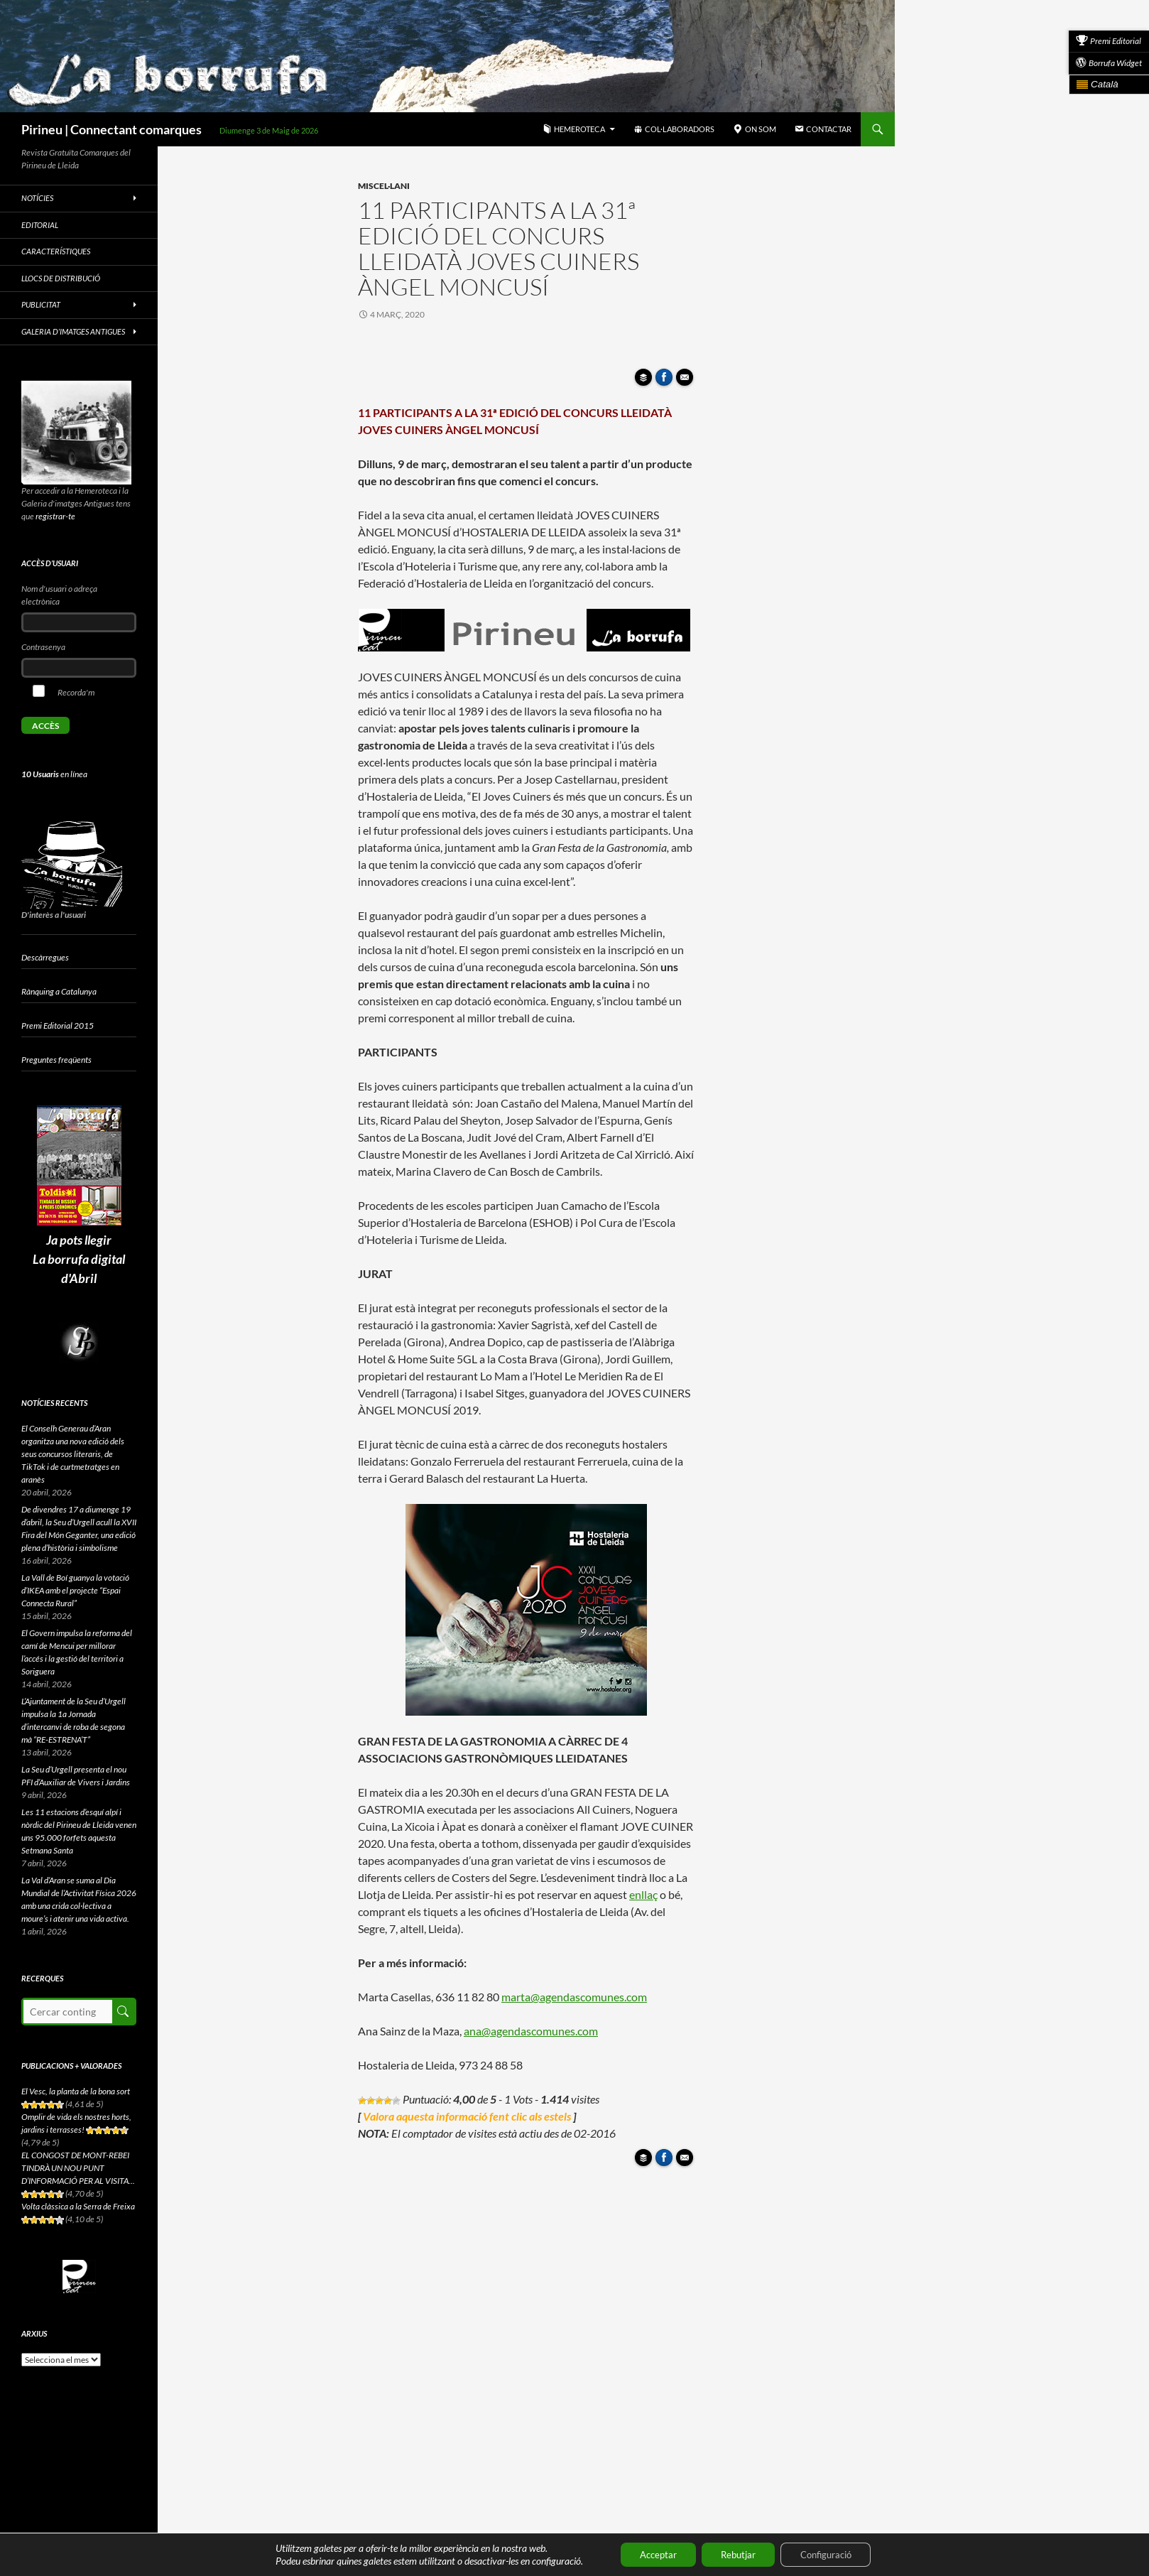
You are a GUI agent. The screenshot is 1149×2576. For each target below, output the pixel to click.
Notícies (37, 197)
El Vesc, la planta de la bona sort (75, 2091)
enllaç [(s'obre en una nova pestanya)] (643, 1894)
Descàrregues (45, 957)
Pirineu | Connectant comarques (111, 129)
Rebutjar (737, 2554)
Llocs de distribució (60, 278)
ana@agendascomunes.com (531, 2030)
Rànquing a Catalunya (59, 991)
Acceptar (649, 2554)
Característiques (55, 251)
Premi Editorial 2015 (57, 1025)
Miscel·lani (384, 185)
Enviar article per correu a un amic (686, 381)
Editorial (39, 224)
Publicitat (40, 304)
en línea (54, 774)
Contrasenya (43, 647)
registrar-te (55, 516)
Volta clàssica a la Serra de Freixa (78, 2206)
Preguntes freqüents (56, 1059)
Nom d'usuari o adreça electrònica (59, 595)
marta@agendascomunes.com (574, 1996)
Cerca (123, 2011)
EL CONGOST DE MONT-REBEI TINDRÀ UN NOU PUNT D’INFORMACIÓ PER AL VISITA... (78, 2168)
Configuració (833, 2554)
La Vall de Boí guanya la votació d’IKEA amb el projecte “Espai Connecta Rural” (75, 1590)
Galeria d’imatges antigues (73, 331)
